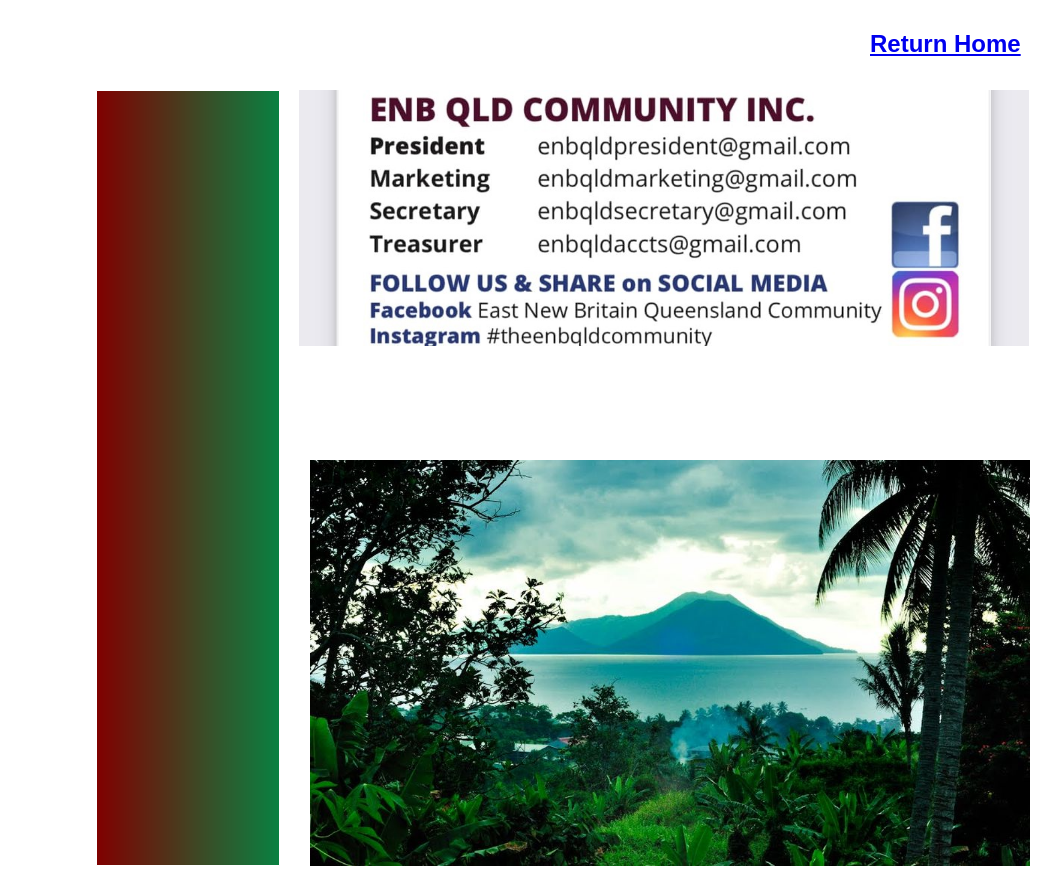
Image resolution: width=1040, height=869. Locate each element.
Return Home (945, 43)
